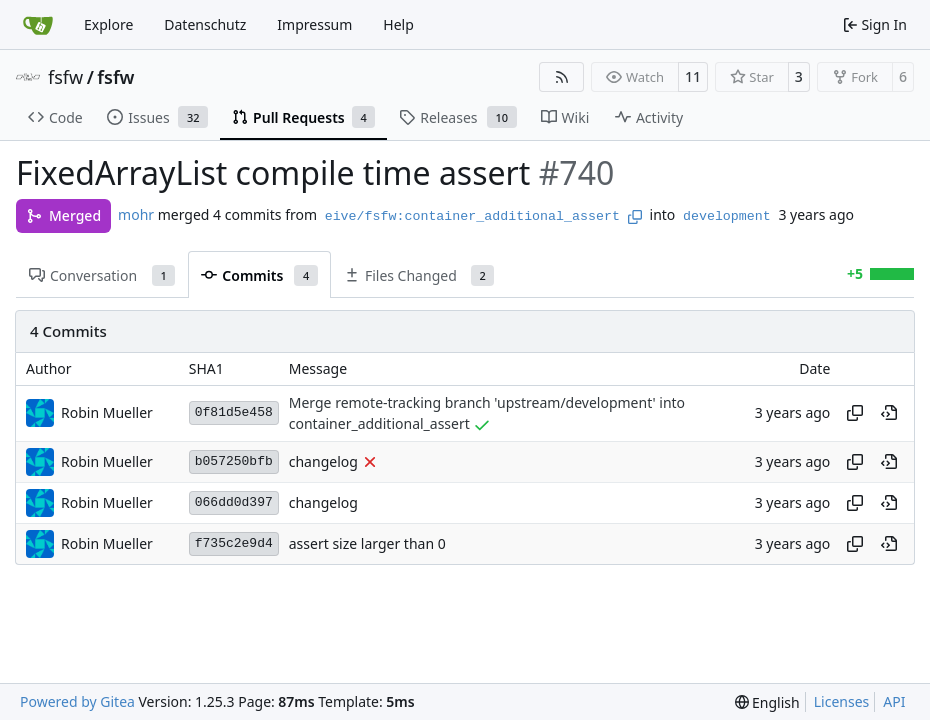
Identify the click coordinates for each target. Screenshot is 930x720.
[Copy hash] (855, 413)
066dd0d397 (234, 502)
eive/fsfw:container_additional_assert (472, 216)
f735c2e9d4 (234, 543)
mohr (136, 214)
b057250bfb (234, 461)
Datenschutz (205, 24)
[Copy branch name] (635, 217)
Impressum (314, 24)
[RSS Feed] (562, 77)
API (894, 701)
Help (398, 24)
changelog (323, 461)
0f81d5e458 (234, 412)
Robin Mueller (107, 412)
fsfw (65, 77)
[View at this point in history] (889, 413)
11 (693, 76)
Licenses (842, 701)
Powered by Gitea (77, 701)
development (727, 216)
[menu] (767, 702)
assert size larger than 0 (367, 543)
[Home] (38, 25)
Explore (108, 24)
